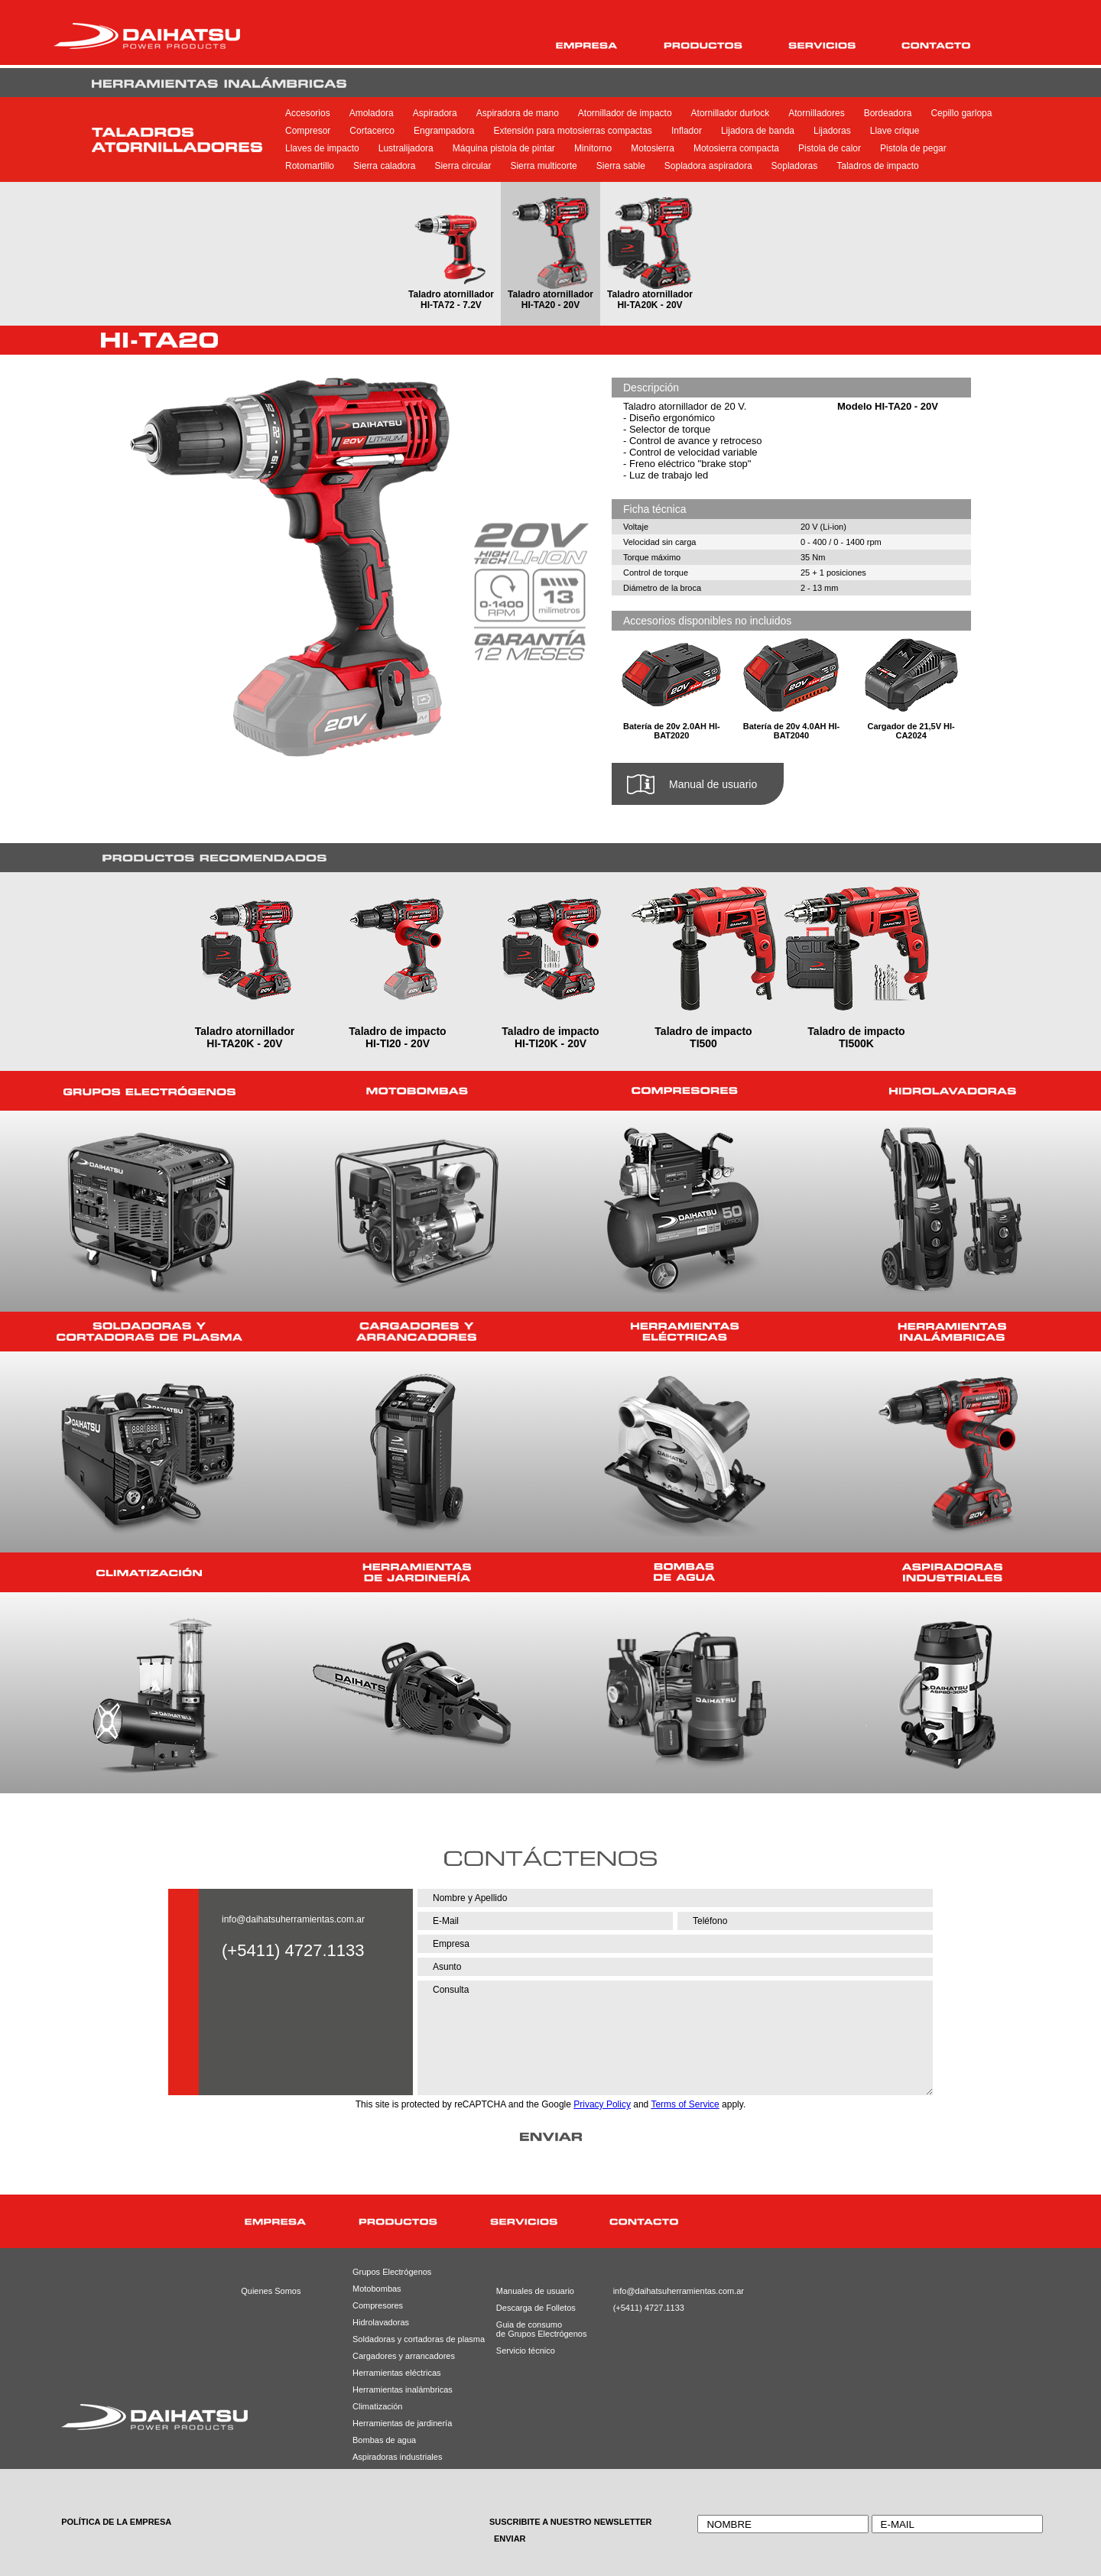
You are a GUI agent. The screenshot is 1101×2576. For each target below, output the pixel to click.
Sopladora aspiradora (708, 166)
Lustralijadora (406, 148)
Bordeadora (888, 113)
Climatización (377, 2406)
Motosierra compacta (736, 148)
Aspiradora (435, 113)
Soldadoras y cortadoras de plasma (399, 2339)
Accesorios (307, 113)
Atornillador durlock (730, 113)
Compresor (307, 130)
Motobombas (376, 2288)
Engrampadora (444, 130)
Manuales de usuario (529, 2290)
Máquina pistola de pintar (504, 148)
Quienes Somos (270, 2290)
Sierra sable (620, 166)
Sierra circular (462, 166)
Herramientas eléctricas (396, 2372)
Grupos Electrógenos (391, 2271)
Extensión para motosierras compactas (572, 130)
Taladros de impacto (877, 166)
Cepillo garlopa (961, 113)
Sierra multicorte (543, 166)
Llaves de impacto (322, 148)
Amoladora (371, 113)
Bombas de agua (384, 2440)
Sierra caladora (384, 166)
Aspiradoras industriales (397, 2456)
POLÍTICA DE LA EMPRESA (116, 2521)
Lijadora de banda (757, 130)
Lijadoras (832, 130)
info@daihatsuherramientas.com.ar (293, 1919)
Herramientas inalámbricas (399, 2389)
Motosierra (652, 148)
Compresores (377, 2305)
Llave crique (895, 130)
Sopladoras (794, 166)
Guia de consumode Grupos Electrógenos (529, 2329)
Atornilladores (816, 113)
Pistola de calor (829, 148)
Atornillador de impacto (625, 113)
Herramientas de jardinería (399, 2423)
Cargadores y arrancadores (399, 2355)
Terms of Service (685, 2104)
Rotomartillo (309, 166)
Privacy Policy (602, 2104)
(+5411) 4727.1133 (648, 2307)
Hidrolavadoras (380, 2322)
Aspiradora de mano (517, 113)
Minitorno (593, 148)
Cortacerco (372, 130)
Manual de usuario (713, 784)
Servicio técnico (525, 2350)
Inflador (686, 130)
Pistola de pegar (913, 148)
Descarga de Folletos (529, 2307)
